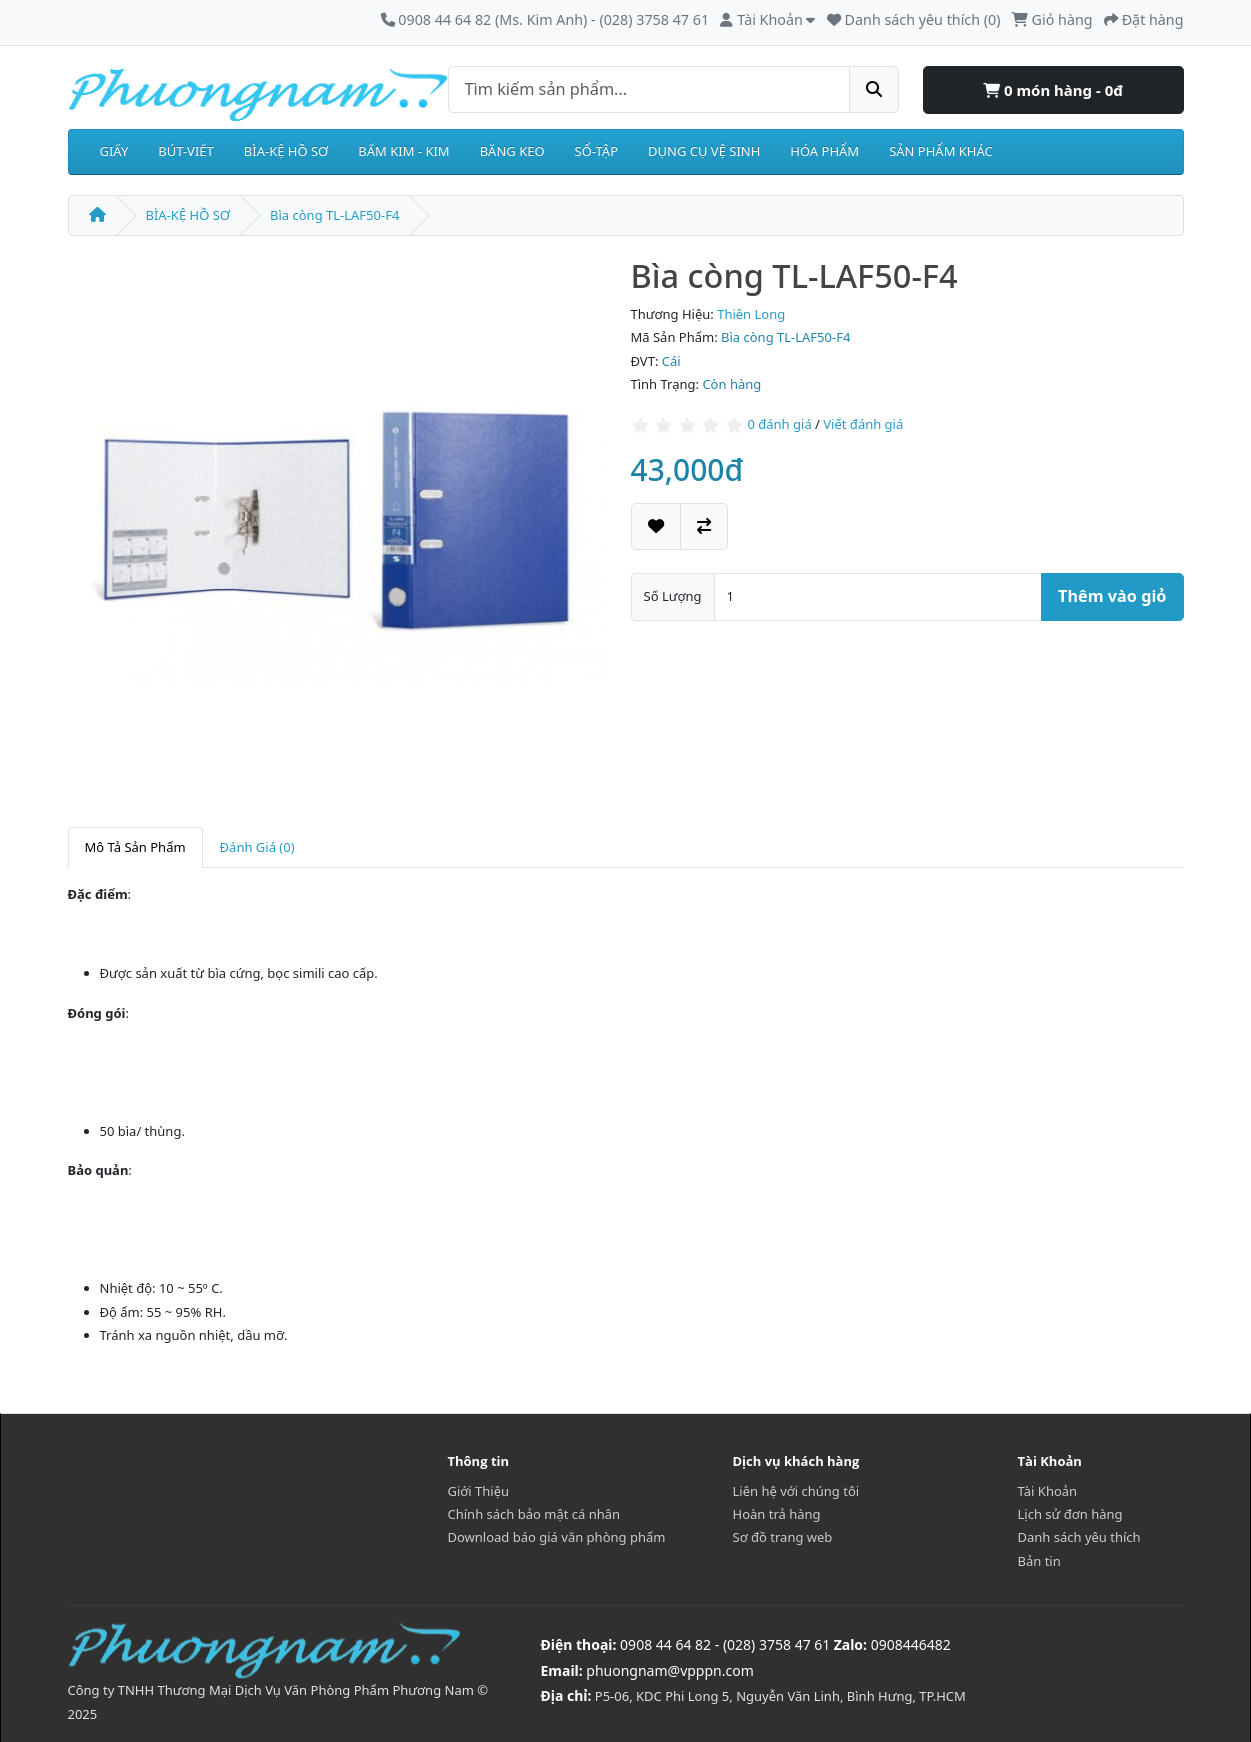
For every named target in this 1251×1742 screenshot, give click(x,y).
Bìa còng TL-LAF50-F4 (334, 215)
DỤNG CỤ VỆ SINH (704, 151)
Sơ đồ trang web (783, 1537)
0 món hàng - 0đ (1053, 90)
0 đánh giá (779, 424)
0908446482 (911, 1644)
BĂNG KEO (512, 151)
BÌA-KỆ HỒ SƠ (286, 151)
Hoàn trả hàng (777, 1514)
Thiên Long (751, 314)
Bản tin (1039, 1561)
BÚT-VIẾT (186, 151)
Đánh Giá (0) (257, 847)
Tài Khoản (1048, 1491)
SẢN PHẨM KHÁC (941, 151)
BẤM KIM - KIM (403, 151)
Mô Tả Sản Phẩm (135, 847)
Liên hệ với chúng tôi (796, 1491)
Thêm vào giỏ (1112, 596)
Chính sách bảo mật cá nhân (534, 1514)
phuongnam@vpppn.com (669, 1670)
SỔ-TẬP (596, 151)
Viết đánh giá (863, 424)
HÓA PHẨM (824, 151)
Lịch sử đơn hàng (1070, 1514)
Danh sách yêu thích (1079, 1537)
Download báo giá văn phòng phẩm (557, 1537)
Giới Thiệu (479, 1491)
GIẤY (114, 151)
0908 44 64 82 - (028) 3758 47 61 (725, 1644)
